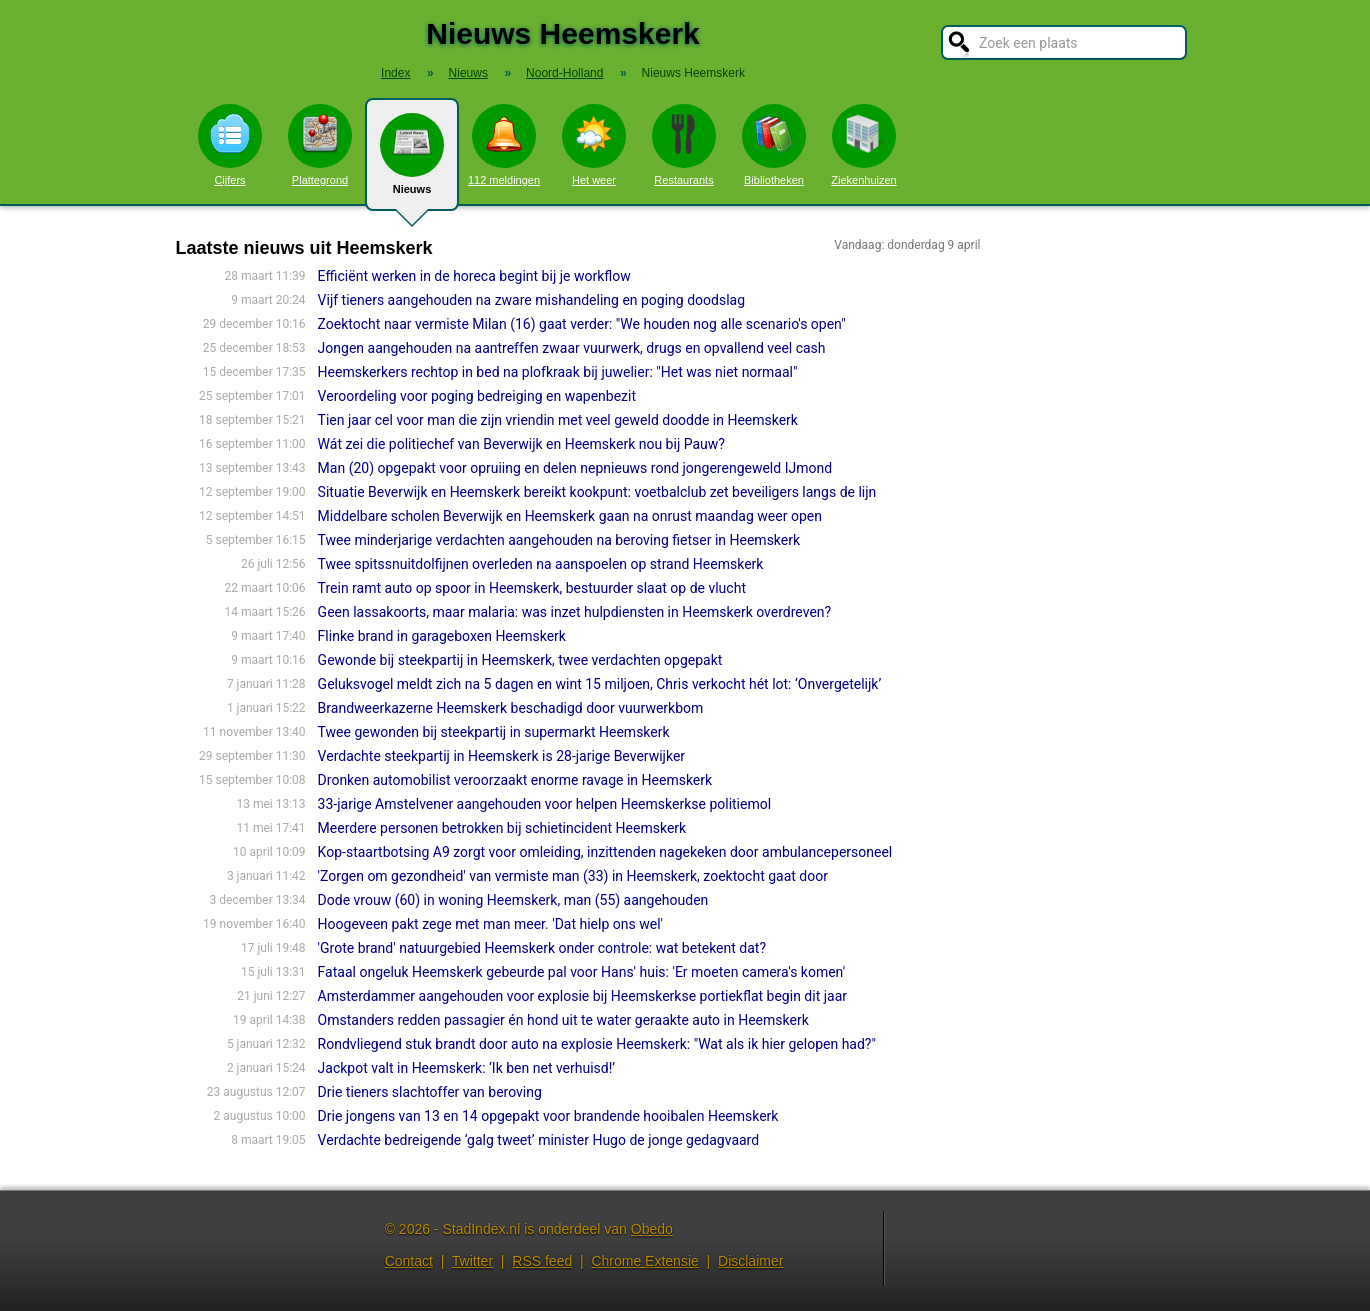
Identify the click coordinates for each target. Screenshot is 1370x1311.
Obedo (652, 1229)
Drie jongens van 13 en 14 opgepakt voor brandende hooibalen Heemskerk (548, 1116)
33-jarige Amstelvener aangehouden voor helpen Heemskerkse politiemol (545, 804)
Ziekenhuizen (863, 145)
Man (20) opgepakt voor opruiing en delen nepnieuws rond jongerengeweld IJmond (575, 468)
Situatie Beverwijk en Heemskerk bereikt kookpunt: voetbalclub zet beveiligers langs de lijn (597, 492)
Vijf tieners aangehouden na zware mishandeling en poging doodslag (531, 300)
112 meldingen (504, 145)
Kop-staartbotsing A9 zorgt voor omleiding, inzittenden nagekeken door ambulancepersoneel (605, 852)
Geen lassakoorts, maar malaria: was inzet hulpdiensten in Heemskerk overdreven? (575, 612)
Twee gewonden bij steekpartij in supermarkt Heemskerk (494, 732)
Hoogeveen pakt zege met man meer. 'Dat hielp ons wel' (490, 924)
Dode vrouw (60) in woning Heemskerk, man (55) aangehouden (513, 900)
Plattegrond (320, 145)
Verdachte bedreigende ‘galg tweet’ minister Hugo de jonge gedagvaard (539, 1140)
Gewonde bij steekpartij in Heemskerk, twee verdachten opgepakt (520, 660)
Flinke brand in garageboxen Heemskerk (442, 636)
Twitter (472, 1261)
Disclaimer (750, 1261)
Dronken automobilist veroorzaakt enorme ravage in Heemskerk (515, 780)
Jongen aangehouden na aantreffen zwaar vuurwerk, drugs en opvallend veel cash (572, 348)
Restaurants (684, 145)
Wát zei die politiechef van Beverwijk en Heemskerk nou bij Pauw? (521, 444)
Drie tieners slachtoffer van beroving (430, 1092)
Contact (409, 1261)
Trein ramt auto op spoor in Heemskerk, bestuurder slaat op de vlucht (532, 588)
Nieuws (412, 162)
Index (395, 73)
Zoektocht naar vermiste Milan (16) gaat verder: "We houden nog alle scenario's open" (582, 324)
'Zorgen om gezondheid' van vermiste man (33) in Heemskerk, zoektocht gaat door (573, 876)
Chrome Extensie (644, 1261)
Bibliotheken (774, 145)
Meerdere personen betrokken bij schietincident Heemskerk (502, 828)
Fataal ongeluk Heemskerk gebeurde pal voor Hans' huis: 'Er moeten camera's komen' (581, 972)
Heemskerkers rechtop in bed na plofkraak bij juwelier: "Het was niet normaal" (558, 372)
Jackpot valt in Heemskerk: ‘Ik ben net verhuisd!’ (467, 1068)
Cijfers (230, 145)
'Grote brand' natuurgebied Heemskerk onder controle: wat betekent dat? (542, 948)
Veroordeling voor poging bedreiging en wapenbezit (477, 396)
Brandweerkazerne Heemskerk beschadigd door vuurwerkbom (511, 708)
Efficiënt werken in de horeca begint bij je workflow (474, 276)
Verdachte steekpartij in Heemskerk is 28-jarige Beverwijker (501, 756)
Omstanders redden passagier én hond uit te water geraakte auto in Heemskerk (563, 1020)
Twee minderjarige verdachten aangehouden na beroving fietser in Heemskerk (559, 540)
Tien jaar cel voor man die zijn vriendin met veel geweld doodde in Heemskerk (558, 420)
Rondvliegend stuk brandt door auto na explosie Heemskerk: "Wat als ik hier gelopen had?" (597, 1044)
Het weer (594, 145)
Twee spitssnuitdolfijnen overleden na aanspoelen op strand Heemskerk (541, 564)
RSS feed (542, 1261)
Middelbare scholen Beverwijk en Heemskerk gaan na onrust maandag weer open (570, 516)
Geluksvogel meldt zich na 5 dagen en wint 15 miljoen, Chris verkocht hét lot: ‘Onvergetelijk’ (600, 684)
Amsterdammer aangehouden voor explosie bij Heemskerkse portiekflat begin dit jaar (582, 996)
